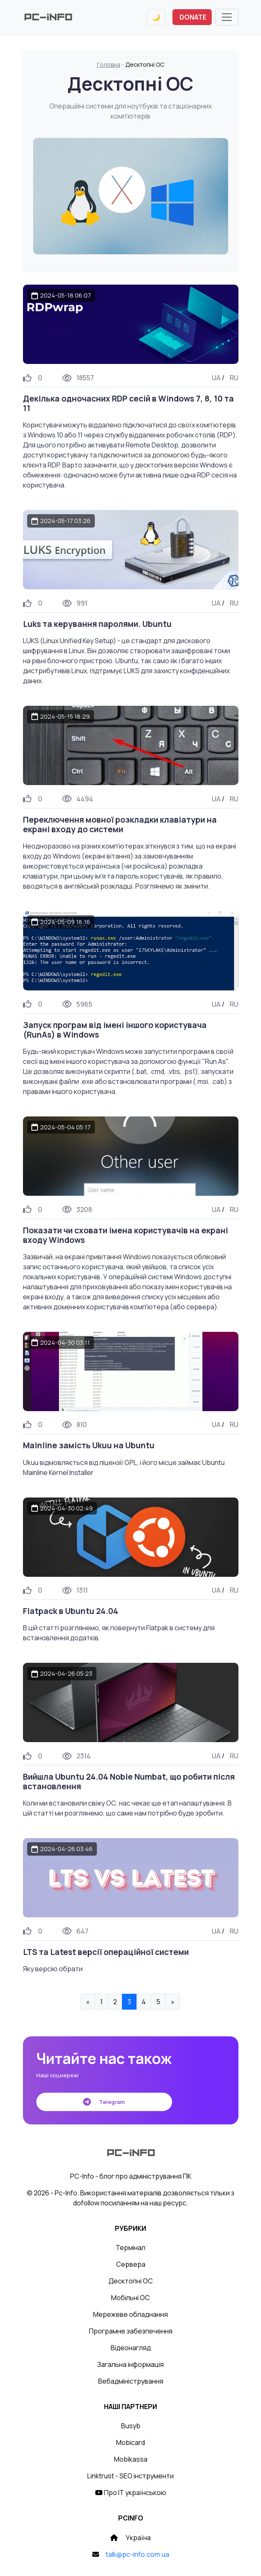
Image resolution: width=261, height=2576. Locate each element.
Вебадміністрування (130, 2381)
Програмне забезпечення (130, 2331)
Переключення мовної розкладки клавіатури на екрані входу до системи (120, 824)
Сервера (130, 2264)
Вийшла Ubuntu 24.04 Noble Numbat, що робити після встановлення (129, 1781)
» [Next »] (173, 2001)
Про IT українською (130, 2492)
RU (234, 377)
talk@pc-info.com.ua (137, 2554)
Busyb (130, 2425)
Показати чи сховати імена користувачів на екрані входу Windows (125, 1235)
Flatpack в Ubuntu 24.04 (70, 1611)
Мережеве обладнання (130, 2314)
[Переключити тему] (156, 17)
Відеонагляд (131, 2347)
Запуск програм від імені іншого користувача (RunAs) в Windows (115, 1030)
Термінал (130, 2247)
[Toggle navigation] (226, 17)
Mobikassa (130, 2459)
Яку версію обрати (53, 1968)
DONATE (193, 17)
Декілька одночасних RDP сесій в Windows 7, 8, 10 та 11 (128, 403)
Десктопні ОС (131, 2281)
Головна (108, 64)
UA (216, 377)
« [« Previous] (88, 2001)
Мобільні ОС (130, 2297)
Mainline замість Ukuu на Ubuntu (89, 1445)
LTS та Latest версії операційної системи (106, 1952)
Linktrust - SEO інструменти (130, 2475)
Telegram (104, 2102)
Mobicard (130, 2442)
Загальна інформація (130, 2364)
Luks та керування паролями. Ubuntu (97, 624)
